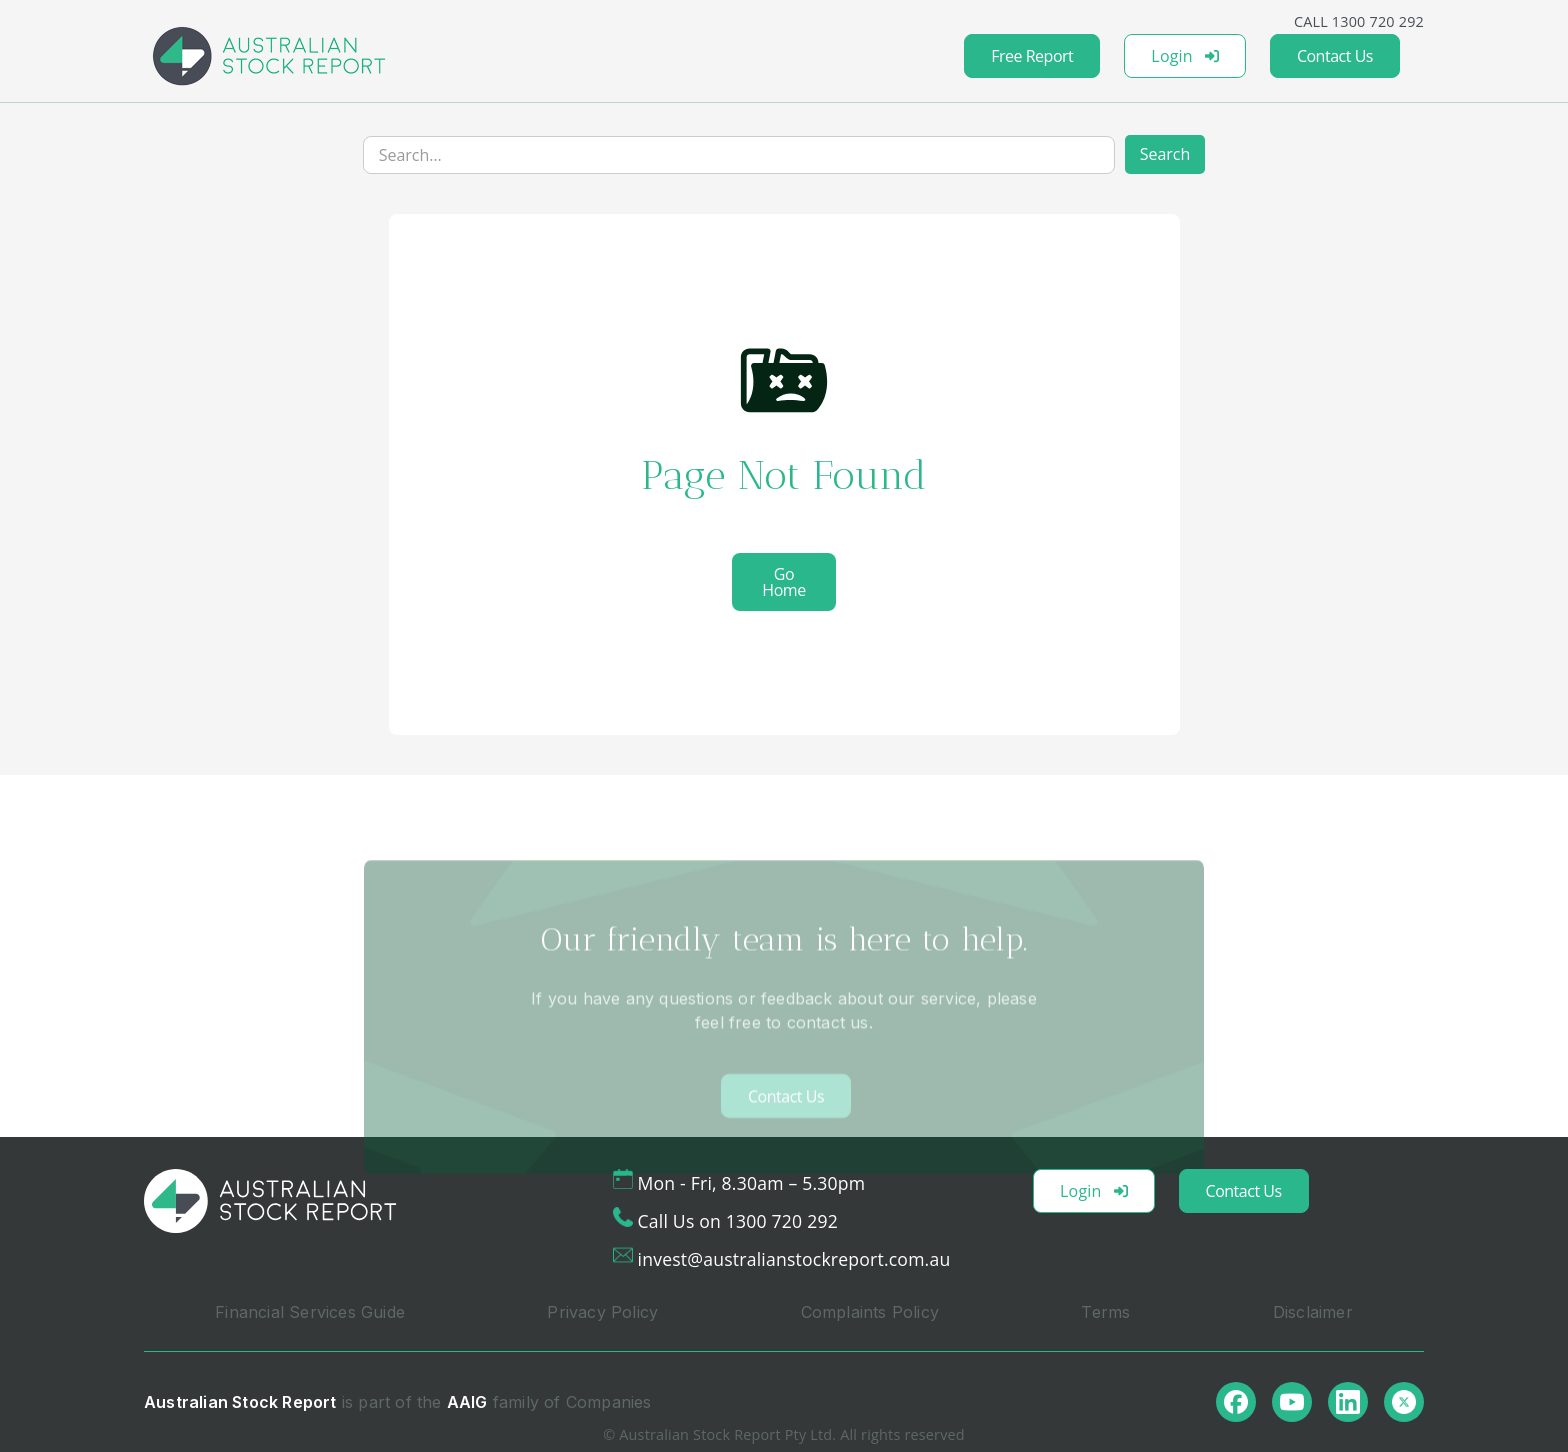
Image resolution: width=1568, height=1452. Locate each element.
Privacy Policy (602, 1312)
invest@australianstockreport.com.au (794, 1259)
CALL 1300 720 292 (1359, 21)
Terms (1105, 1312)
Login (1185, 56)
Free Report (1032, 56)
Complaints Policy (870, 1312)
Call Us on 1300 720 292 (738, 1221)
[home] (269, 56)
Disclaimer (1313, 1312)
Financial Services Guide (310, 1312)
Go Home (783, 582)
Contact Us (1335, 56)
